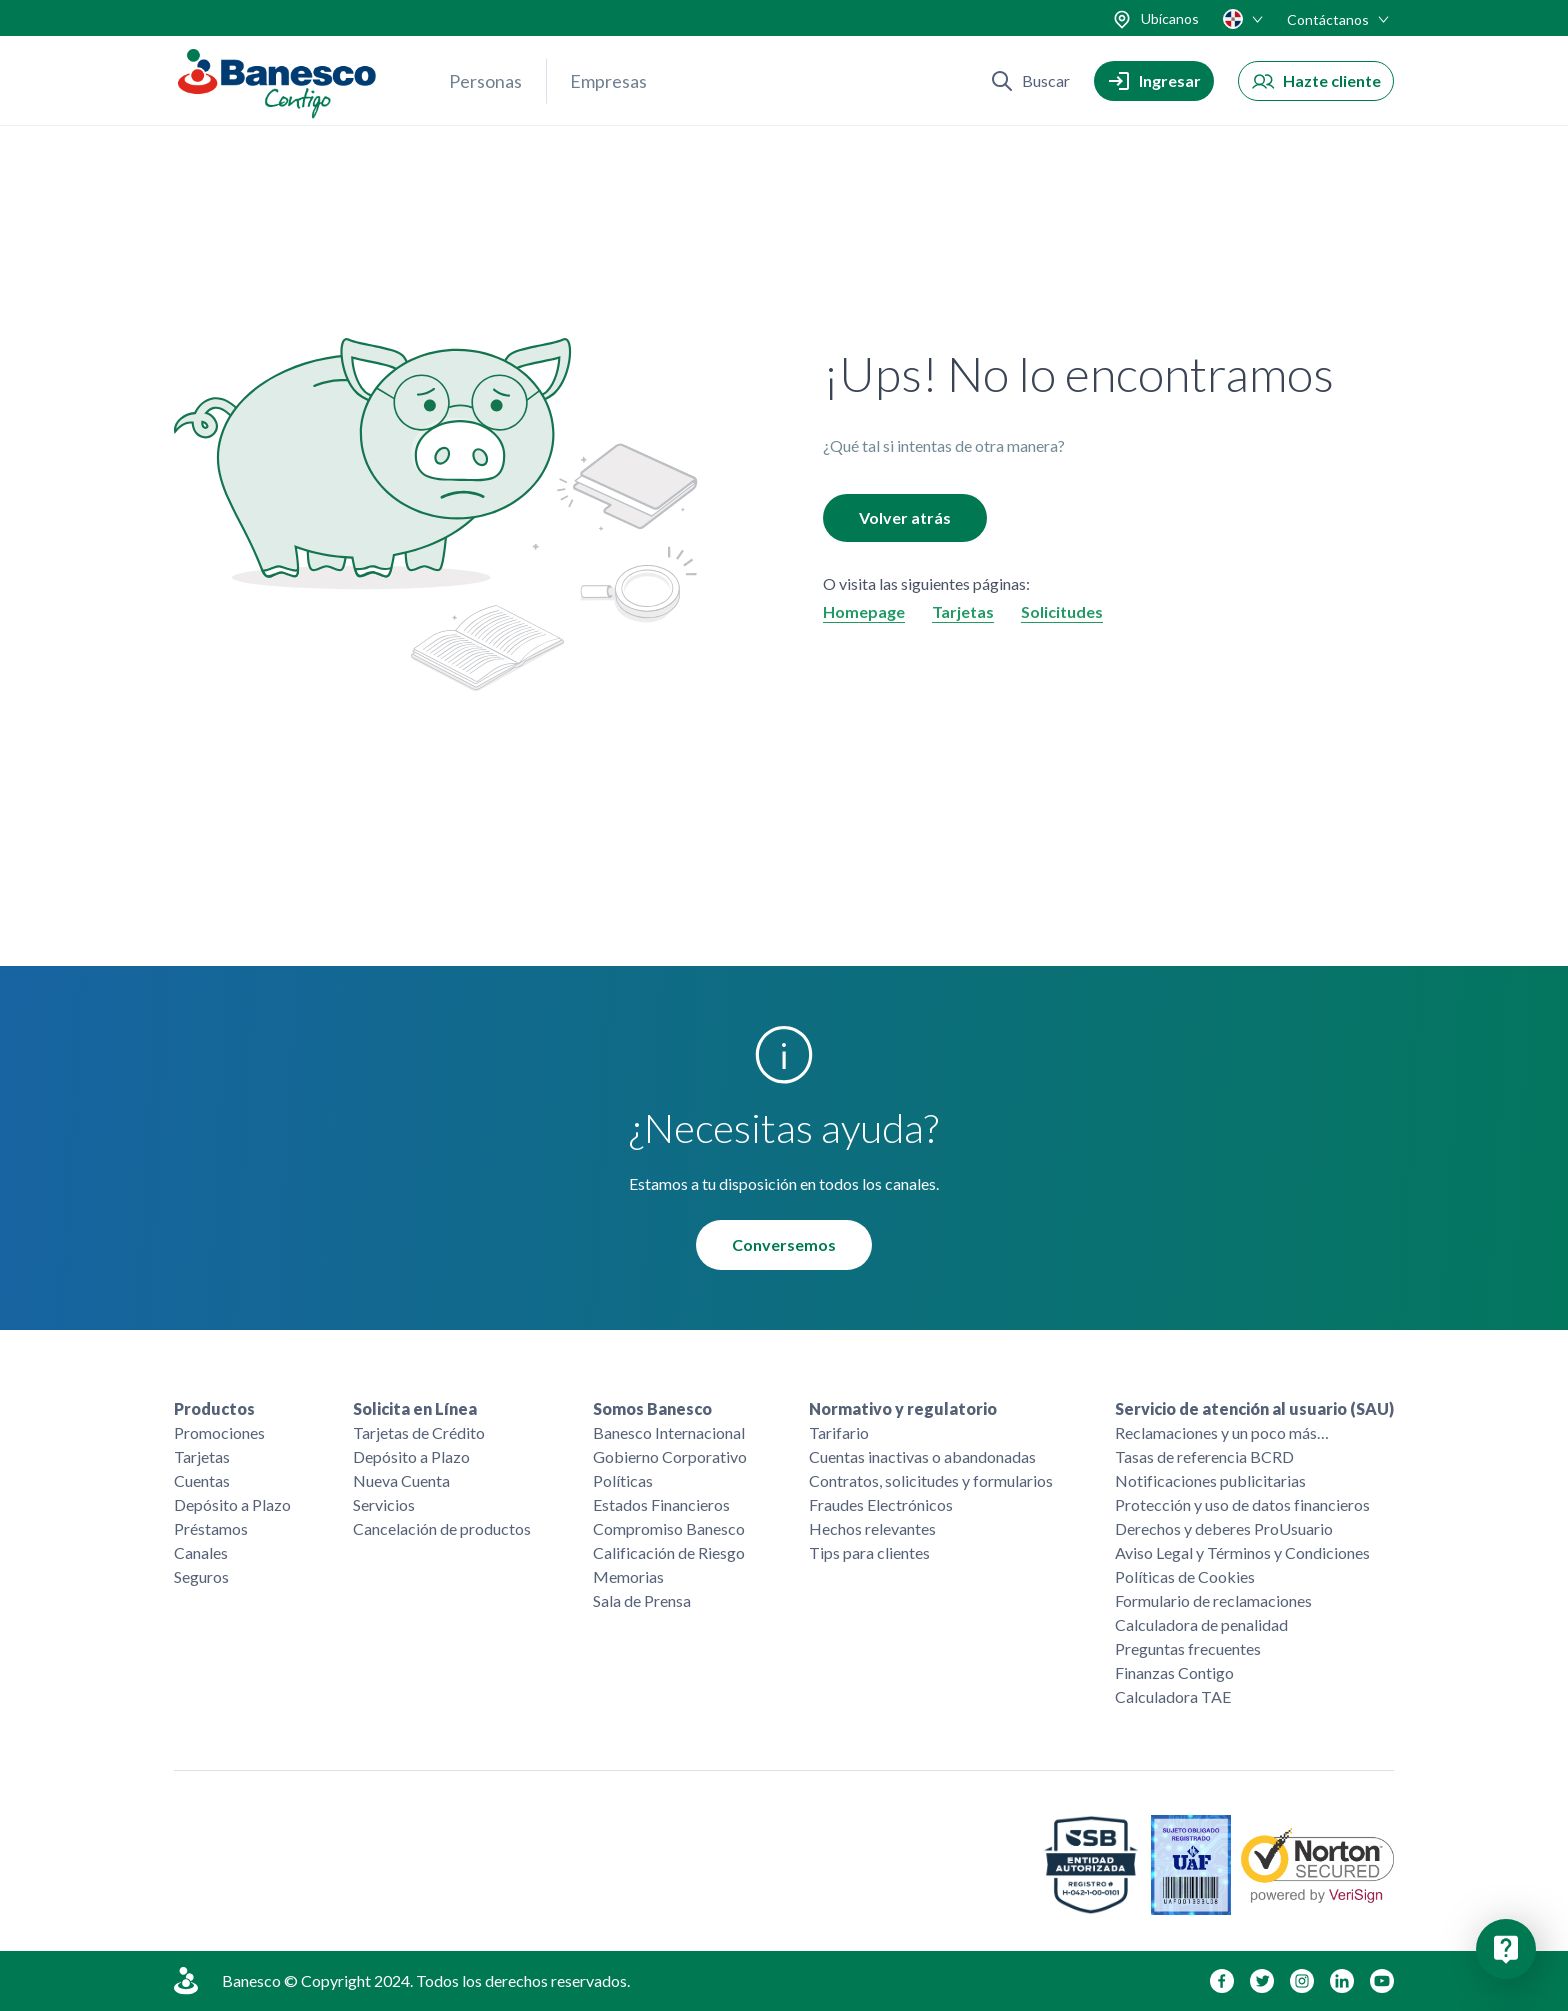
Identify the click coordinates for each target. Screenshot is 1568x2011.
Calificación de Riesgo (669, 1552)
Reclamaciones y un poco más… (1222, 1432)
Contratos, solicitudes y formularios (931, 1480)
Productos (214, 1408)
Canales (201, 1552)
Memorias (628, 1576)
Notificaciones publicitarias (1210, 1480)
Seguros (201, 1576)
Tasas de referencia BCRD (1204, 1456)
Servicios (384, 1504)
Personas (485, 81)
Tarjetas (963, 611)
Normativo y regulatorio (903, 1408)
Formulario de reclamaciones (1213, 1600)
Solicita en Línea (415, 1408)
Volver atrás (905, 517)
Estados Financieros (661, 1504)
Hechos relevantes (872, 1528)
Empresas (608, 81)
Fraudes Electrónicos (881, 1504)
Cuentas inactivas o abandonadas (922, 1456)
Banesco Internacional (669, 1432)
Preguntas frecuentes (1188, 1648)
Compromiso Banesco (669, 1528)
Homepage (864, 611)
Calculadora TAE (1173, 1696)
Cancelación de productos (442, 1528)
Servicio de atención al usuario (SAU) (1254, 1408)
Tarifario (839, 1432)
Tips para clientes (869, 1552)
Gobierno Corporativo (670, 1456)
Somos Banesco (652, 1408)
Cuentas (202, 1480)
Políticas (623, 1480)
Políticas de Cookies (1185, 1576)
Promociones (219, 1432)
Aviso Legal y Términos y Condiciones (1242, 1552)
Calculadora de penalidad (1201, 1624)
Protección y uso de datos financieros (1242, 1504)
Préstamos (211, 1528)
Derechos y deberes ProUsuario (1224, 1528)
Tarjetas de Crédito (419, 1432)
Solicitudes (1062, 611)
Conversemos (784, 1244)
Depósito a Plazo (232, 1504)
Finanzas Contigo (1174, 1672)
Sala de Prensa (642, 1600)
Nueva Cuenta (401, 1480)
